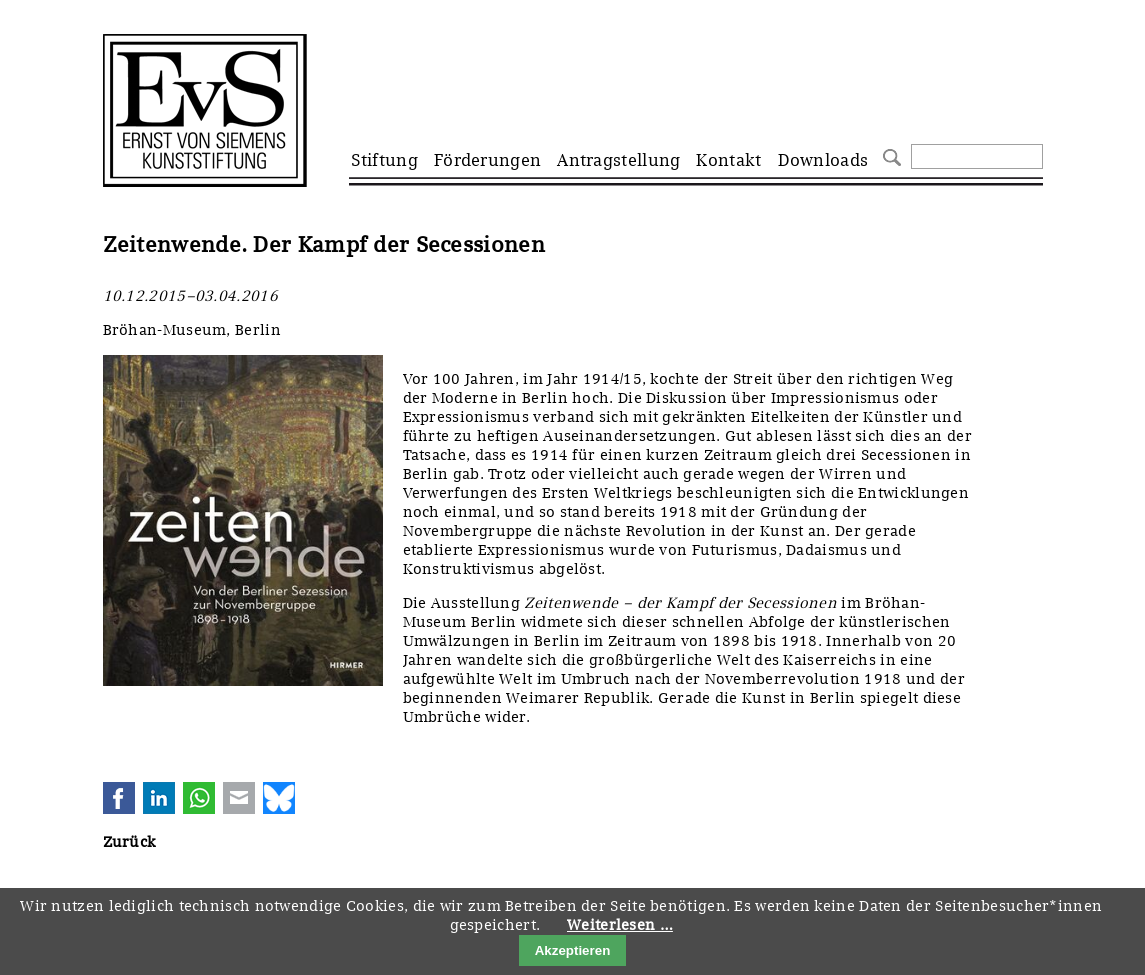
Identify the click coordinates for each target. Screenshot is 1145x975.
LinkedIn (159, 798)
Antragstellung (618, 160)
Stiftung (384, 160)
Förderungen (487, 160)
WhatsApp (199, 798)
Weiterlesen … (620, 925)
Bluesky (279, 798)
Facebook (119, 798)
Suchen (889, 155)
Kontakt (728, 160)
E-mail (239, 798)
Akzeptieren (573, 950)
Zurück (129, 842)
